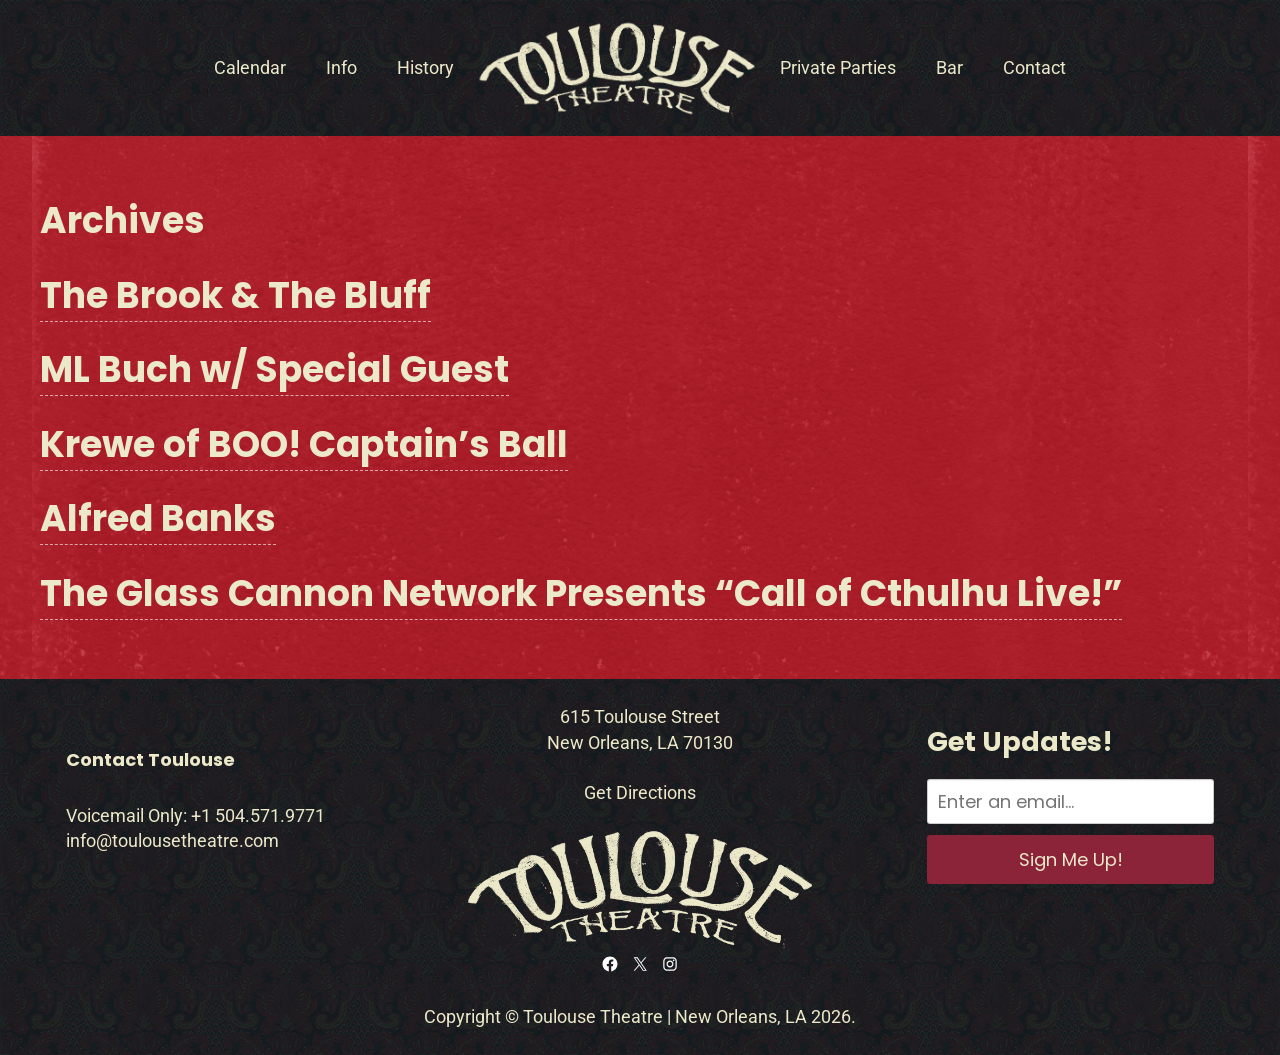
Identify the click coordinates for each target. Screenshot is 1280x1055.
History (425, 67)
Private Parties (838, 67)
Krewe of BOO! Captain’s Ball (304, 444)
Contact (1034, 67)
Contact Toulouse (150, 759)
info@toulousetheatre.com (172, 840)
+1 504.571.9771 (258, 815)
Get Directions (640, 792)
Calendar (250, 67)
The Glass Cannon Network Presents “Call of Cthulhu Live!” (581, 593)
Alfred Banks (158, 518)
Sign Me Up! (1071, 859)
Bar (949, 67)
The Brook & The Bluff (235, 295)
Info (341, 67)
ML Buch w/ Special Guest (274, 369)
